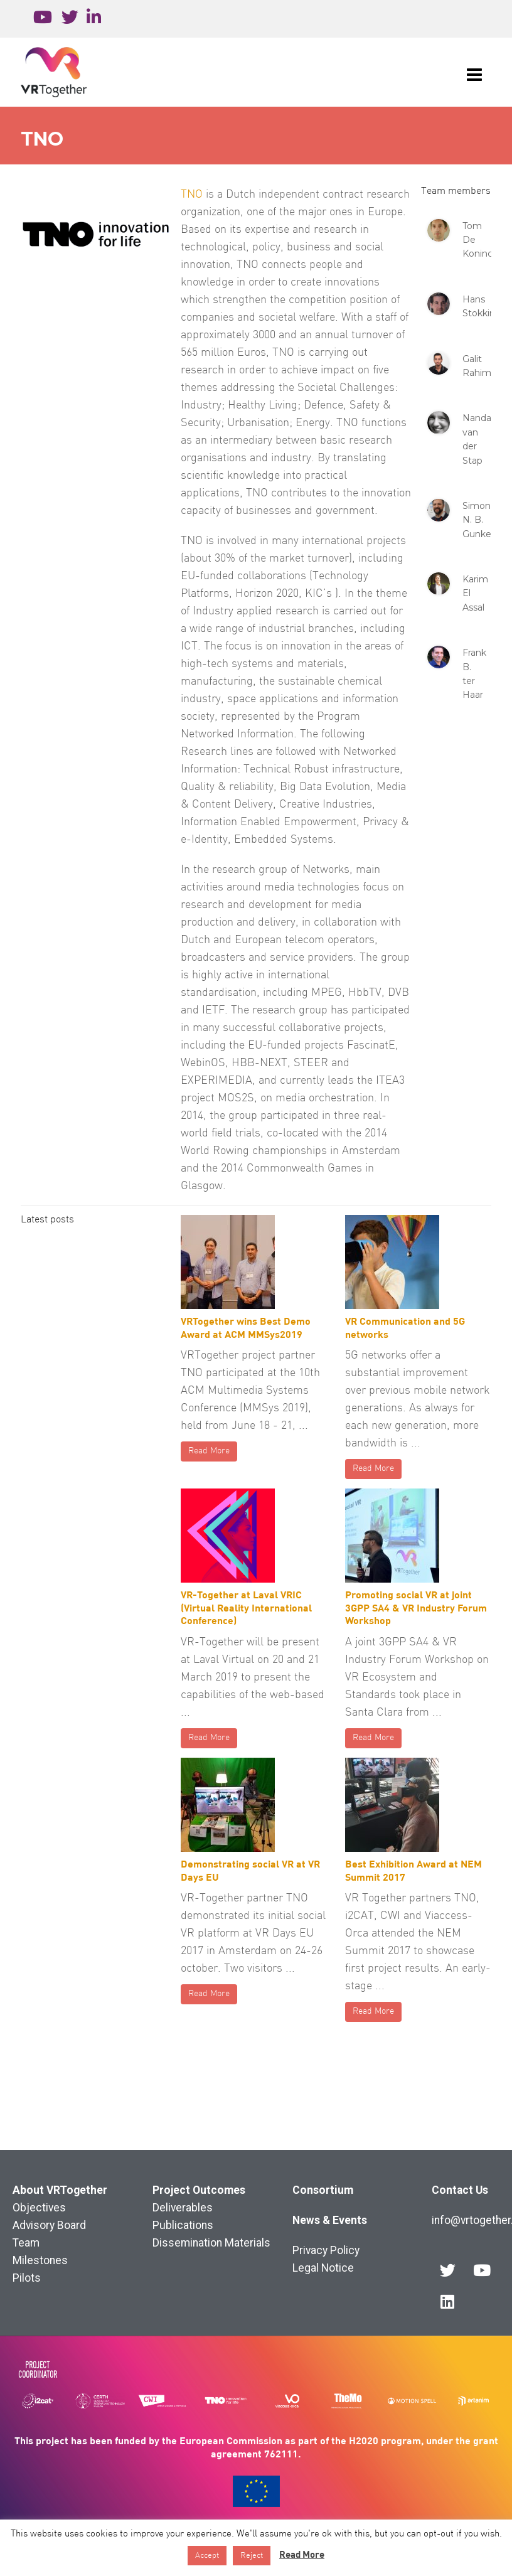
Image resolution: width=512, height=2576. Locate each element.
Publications (182, 2225)
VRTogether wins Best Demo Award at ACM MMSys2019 (246, 1327)
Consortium (322, 2190)
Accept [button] (207, 2556)
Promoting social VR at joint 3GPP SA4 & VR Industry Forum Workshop (416, 1607)
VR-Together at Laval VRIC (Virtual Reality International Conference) (246, 1607)
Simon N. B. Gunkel (477, 520)
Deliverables (182, 2207)
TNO (192, 195)
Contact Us (460, 2190)
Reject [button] (251, 2556)
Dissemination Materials (211, 2243)
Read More (209, 1451)
